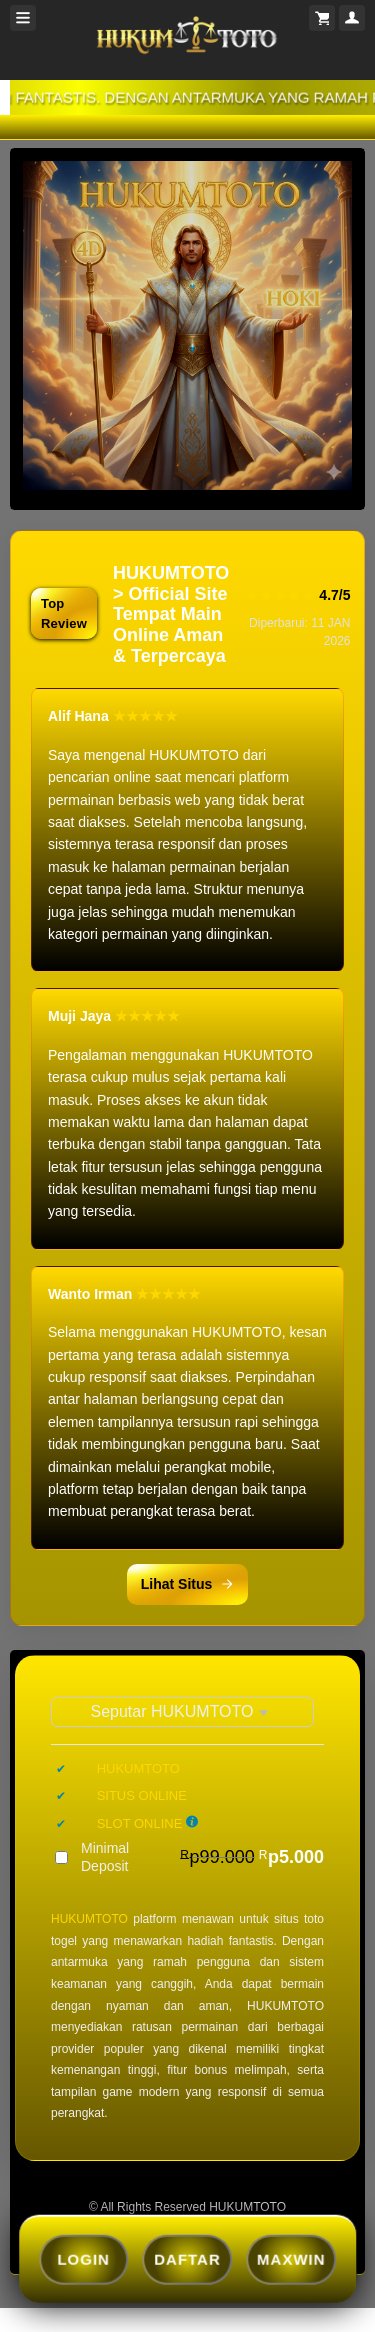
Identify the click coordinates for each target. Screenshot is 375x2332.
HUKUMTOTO (89, 1919)
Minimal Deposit (202, 1857)
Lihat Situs (188, 1584)
